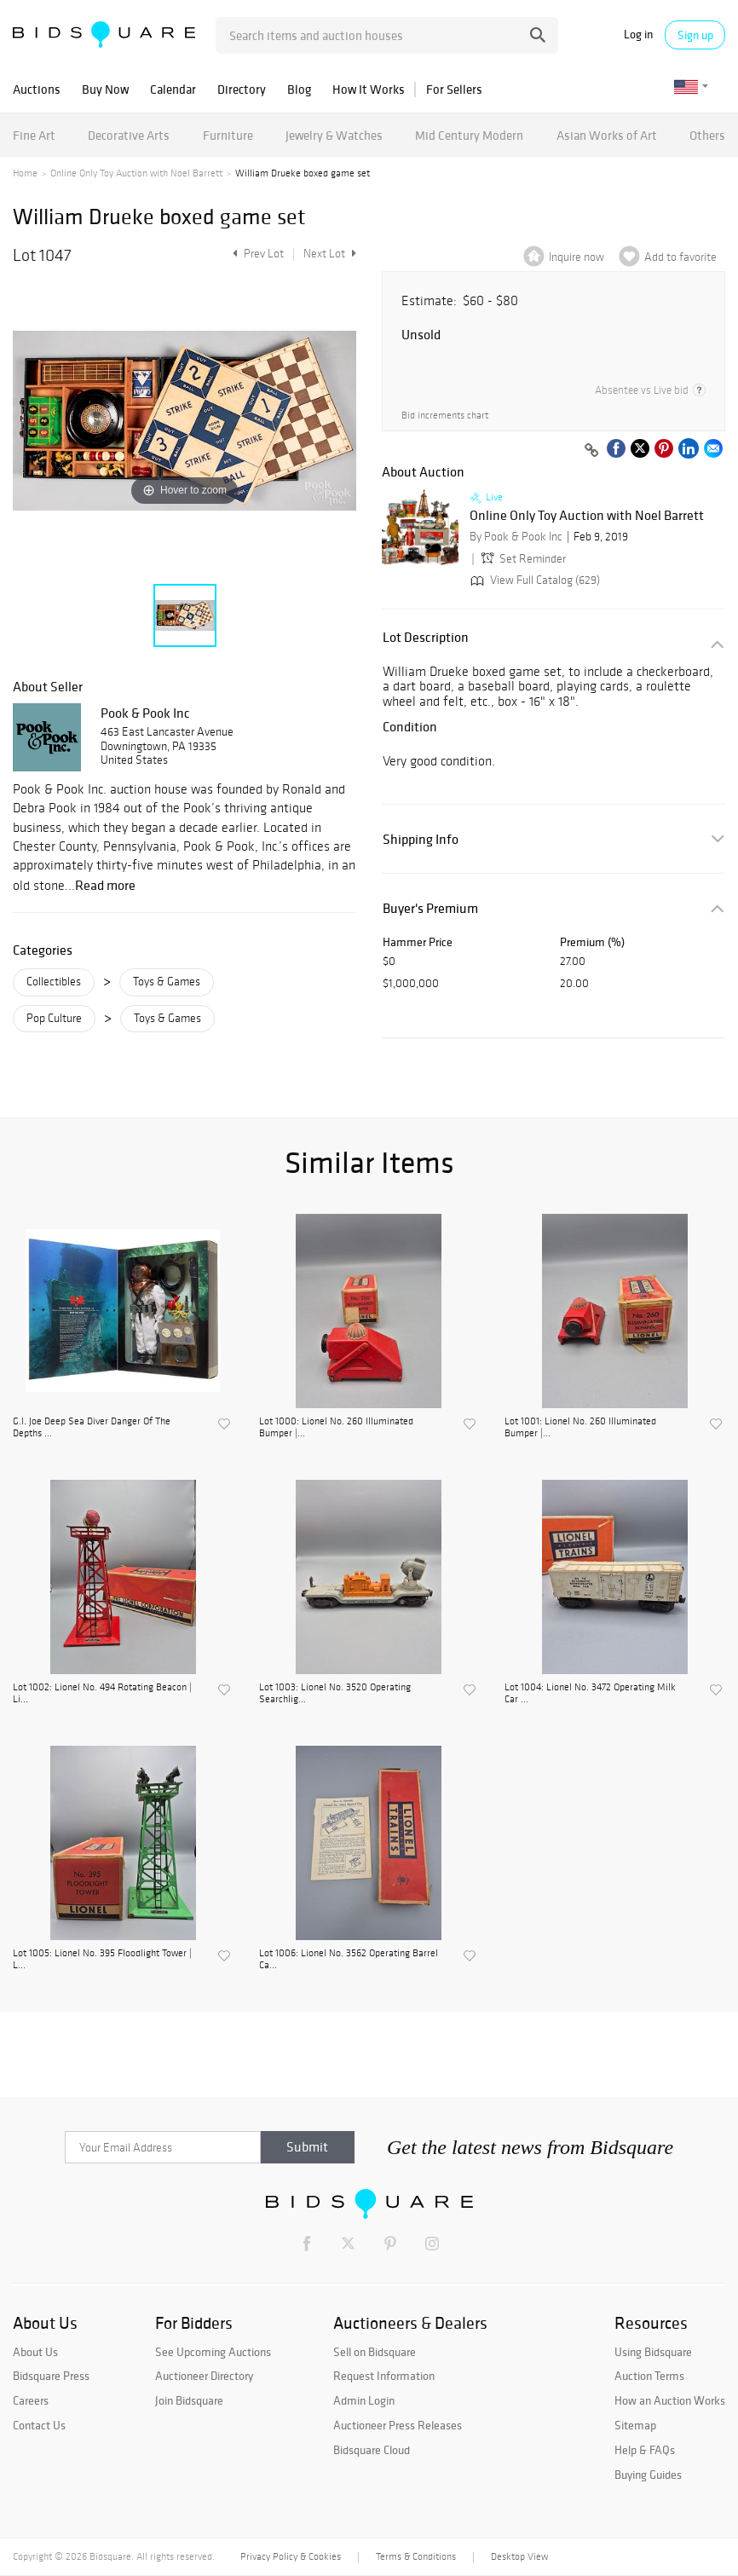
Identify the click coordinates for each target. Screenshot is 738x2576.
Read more (105, 884)
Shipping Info (420, 839)
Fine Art (34, 135)
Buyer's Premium (430, 908)
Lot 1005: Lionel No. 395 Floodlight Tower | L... (102, 1959)
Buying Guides (648, 2474)
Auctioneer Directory (204, 2375)
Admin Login (364, 2400)
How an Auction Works (669, 2400)
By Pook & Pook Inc (516, 536)
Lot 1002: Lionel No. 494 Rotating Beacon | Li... (102, 1693)
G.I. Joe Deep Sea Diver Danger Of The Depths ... (91, 1427)
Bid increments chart (444, 415)
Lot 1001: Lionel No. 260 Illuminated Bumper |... (580, 1427)
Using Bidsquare (653, 2351)
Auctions (37, 89)
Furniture (228, 135)
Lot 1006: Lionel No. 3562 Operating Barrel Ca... (348, 1959)
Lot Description (426, 637)
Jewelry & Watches (334, 135)
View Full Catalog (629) (533, 580)
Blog (299, 89)
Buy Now (105, 89)
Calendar (173, 89)
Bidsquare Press (51, 2375)
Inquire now (576, 257)
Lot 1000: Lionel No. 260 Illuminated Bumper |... (336, 1427)
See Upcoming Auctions (213, 2351)
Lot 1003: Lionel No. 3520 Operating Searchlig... (335, 1693)
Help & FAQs (644, 2450)
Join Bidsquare (189, 2400)
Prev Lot (256, 253)
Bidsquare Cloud (371, 2450)
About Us (35, 2351)
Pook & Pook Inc (145, 712)
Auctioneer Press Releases (397, 2425)
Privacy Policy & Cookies (290, 2556)
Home (25, 173)
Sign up (695, 35)
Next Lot (329, 253)
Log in (638, 34)
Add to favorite (680, 257)
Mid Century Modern (469, 135)
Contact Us (39, 2425)
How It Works (368, 89)
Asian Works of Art (606, 135)
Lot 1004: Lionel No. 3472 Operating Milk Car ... (590, 1693)
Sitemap (635, 2425)
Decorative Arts (129, 135)
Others (707, 135)
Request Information (384, 2375)
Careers (31, 2400)
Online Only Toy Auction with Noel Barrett (136, 173)
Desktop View (519, 2556)
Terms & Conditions (416, 2556)
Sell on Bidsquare (374, 2351)
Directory (241, 89)
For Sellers (454, 89)
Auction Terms (649, 2375)
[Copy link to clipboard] (591, 451)
